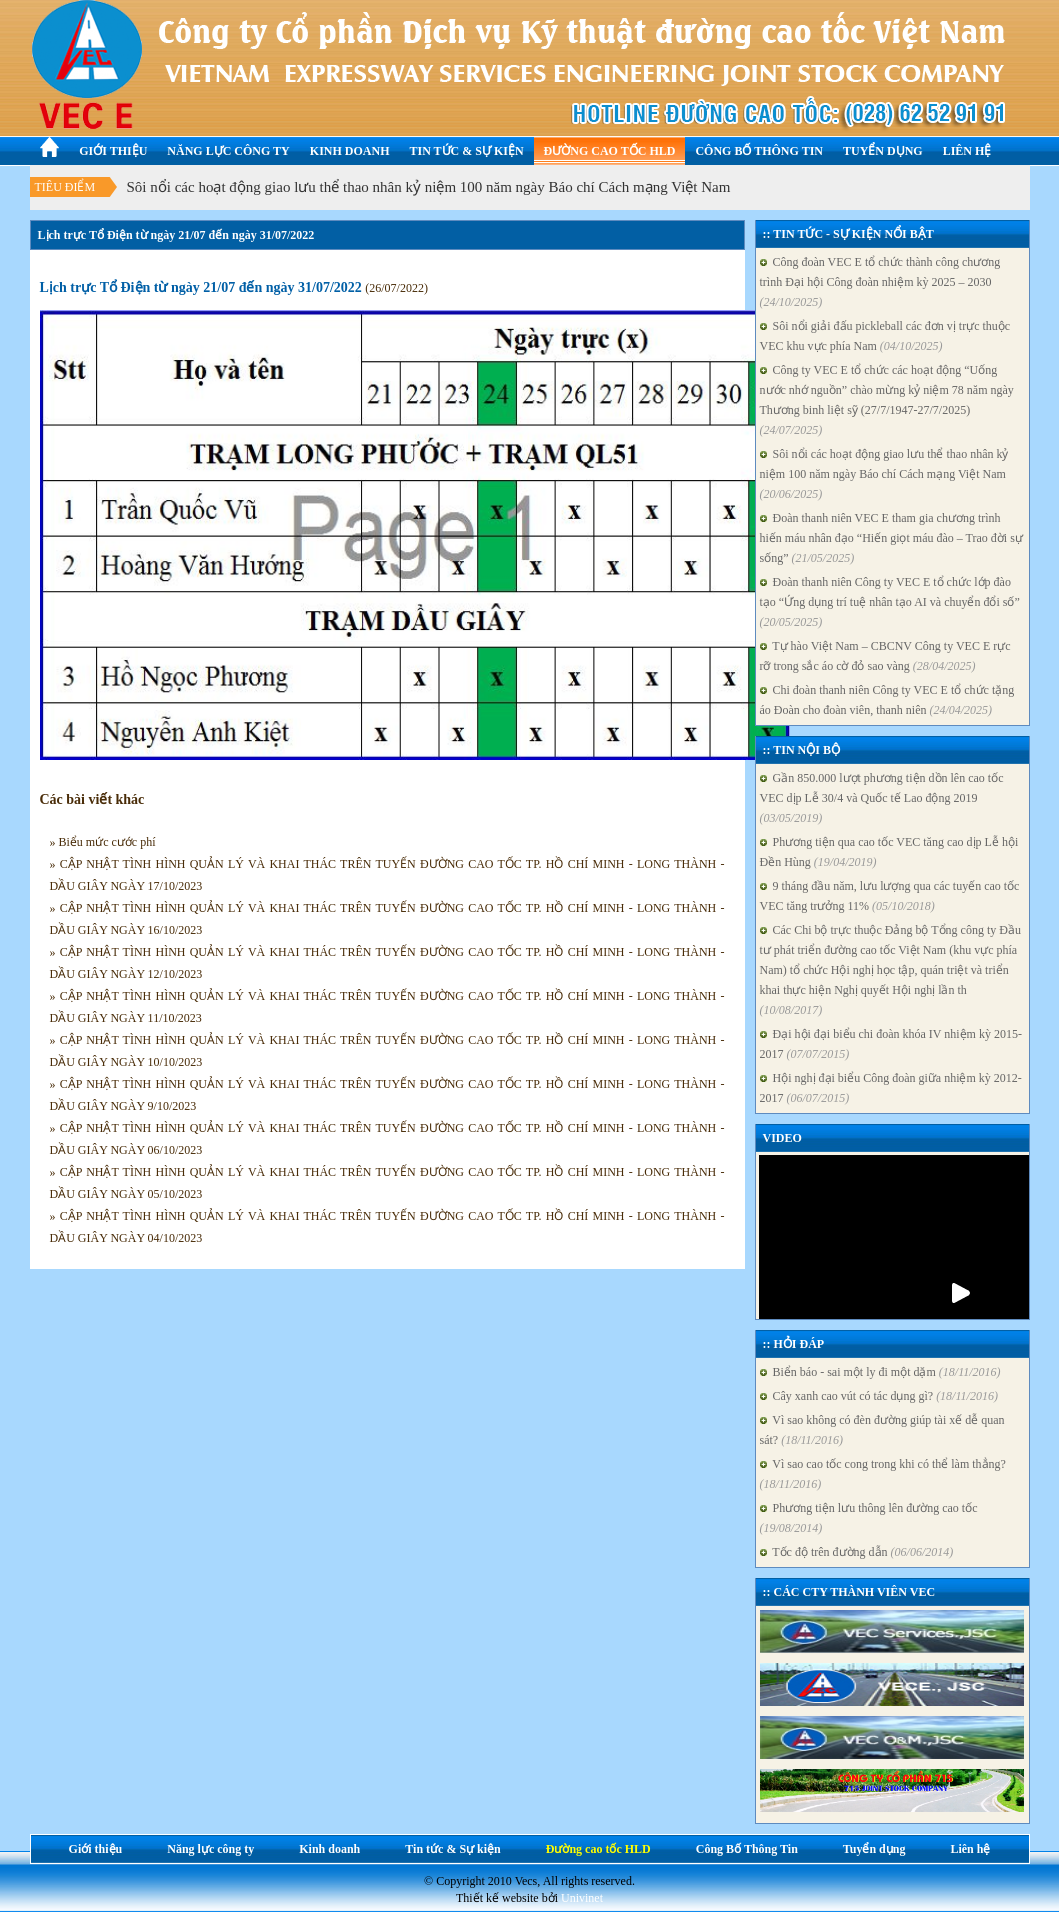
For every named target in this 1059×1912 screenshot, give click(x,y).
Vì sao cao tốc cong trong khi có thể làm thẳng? (883, 1474)
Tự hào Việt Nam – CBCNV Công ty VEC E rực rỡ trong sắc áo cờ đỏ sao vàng (885, 656)
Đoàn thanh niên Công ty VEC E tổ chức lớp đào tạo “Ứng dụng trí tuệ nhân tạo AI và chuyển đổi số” (890, 602)
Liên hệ (967, 151)
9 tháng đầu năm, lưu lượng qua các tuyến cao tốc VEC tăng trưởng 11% (890, 896)
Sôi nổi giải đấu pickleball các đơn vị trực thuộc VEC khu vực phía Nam (885, 336)
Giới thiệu (113, 151)
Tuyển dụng (883, 151)
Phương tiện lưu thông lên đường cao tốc (869, 1518)
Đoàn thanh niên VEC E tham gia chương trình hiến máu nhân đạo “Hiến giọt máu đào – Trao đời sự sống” (891, 538)
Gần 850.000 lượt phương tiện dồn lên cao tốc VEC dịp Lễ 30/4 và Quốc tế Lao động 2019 (882, 798)
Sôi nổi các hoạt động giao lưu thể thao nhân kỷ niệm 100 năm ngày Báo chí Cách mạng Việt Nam (429, 187)
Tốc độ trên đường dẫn (857, 1552)
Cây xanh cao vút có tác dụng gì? (879, 1396)
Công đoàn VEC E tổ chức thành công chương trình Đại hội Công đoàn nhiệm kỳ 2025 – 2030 (880, 282)
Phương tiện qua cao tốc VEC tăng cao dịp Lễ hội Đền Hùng (889, 852)
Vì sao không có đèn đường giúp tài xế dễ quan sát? (882, 1430)
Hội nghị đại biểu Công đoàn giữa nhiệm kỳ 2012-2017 (891, 1088)
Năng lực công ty (228, 151)
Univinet (582, 1898)
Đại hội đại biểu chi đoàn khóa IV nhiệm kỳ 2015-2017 (891, 1044)
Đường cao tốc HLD (610, 151)
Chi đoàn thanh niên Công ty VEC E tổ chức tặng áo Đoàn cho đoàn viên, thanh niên (887, 700)
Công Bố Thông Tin (759, 151)
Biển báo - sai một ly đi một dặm (880, 1372)
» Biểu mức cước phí (103, 842)
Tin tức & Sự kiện (466, 151)
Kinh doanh (350, 151)
